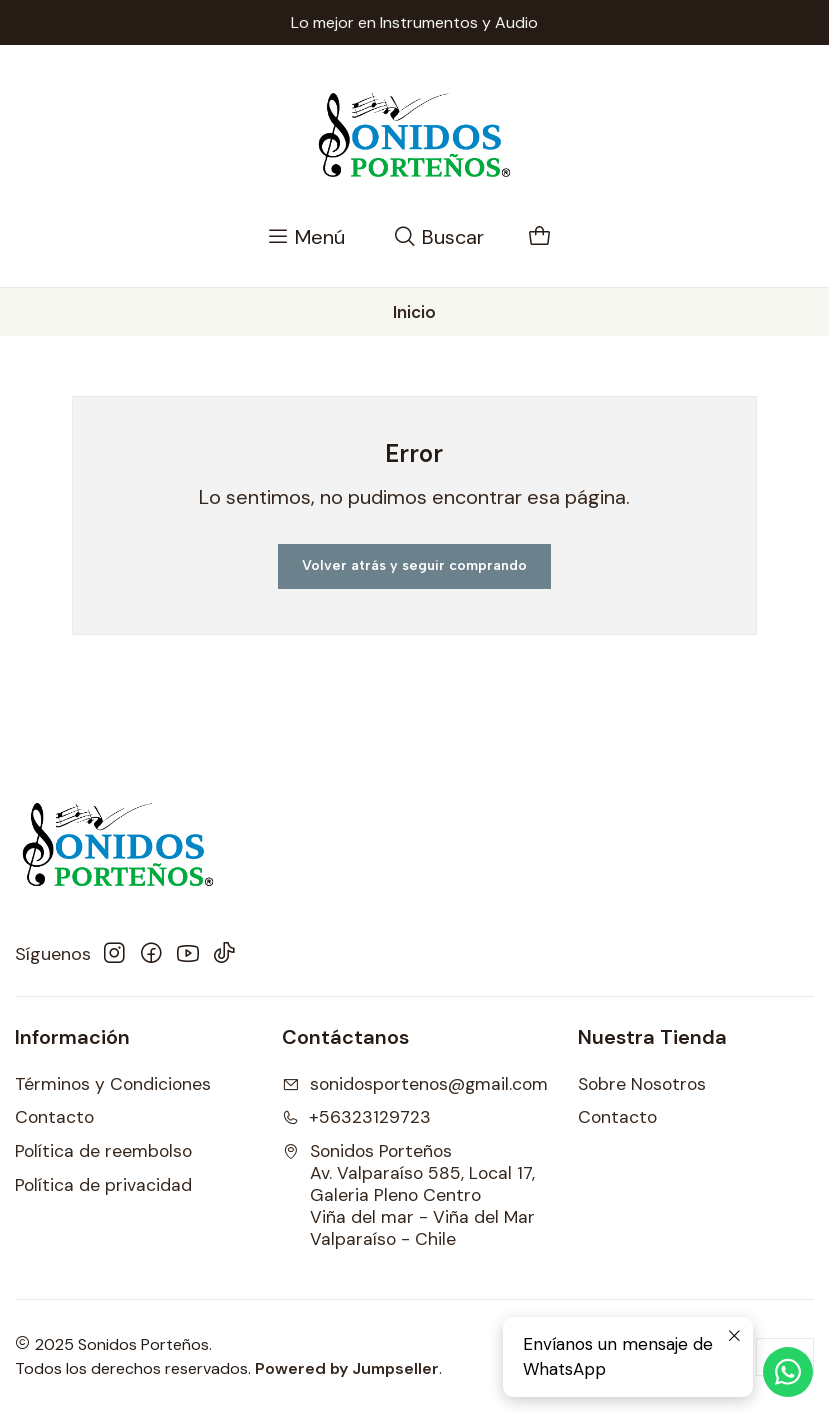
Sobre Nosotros (642, 1084)
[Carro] (540, 237)
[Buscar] (439, 237)
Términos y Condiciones (113, 1084)
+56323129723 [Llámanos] (356, 1117)
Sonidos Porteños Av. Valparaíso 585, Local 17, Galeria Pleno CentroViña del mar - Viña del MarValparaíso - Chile (408, 1195)
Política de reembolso (103, 1151)
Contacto (54, 1117)
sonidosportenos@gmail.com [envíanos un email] (415, 1084)
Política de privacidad (103, 1185)
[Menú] (306, 237)
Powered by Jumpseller (347, 1368)
